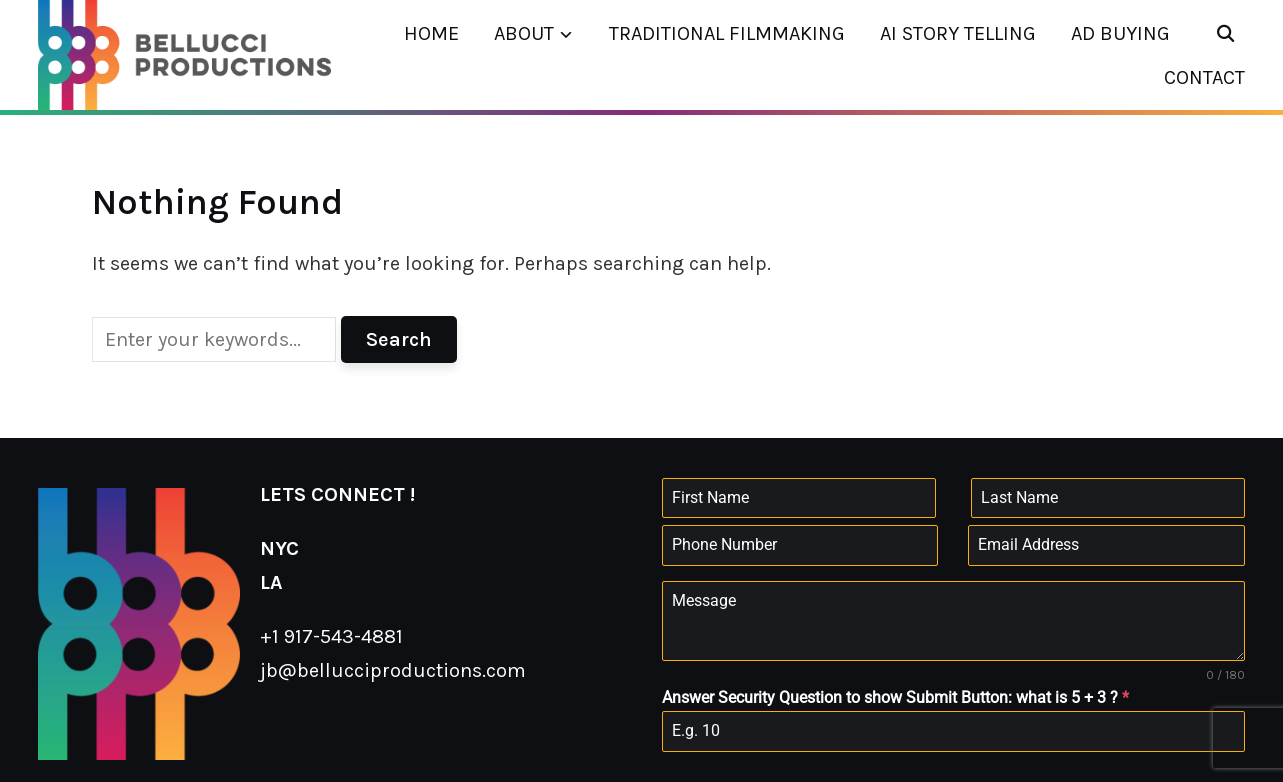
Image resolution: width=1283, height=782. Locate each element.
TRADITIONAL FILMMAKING (727, 33)
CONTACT (1204, 77)
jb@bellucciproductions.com (393, 670)
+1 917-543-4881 (331, 636)
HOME (431, 33)
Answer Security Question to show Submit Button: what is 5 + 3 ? (895, 697)
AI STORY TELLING (958, 33)
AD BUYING (1120, 33)
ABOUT (524, 33)
